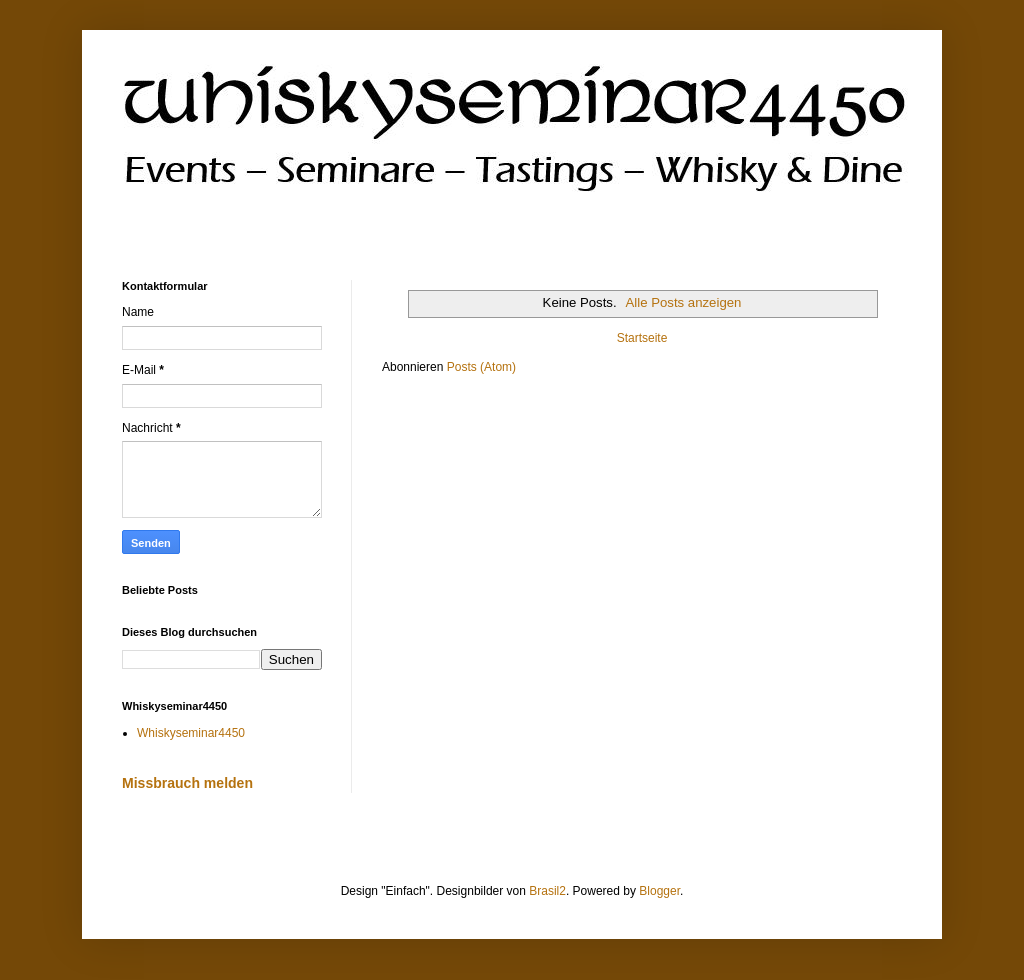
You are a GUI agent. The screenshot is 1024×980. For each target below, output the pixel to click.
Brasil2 (547, 891)
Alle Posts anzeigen (684, 302)
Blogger (659, 891)
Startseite (642, 338)
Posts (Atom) (481, 367)
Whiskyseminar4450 (191, 733)
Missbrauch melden (187, 783)
